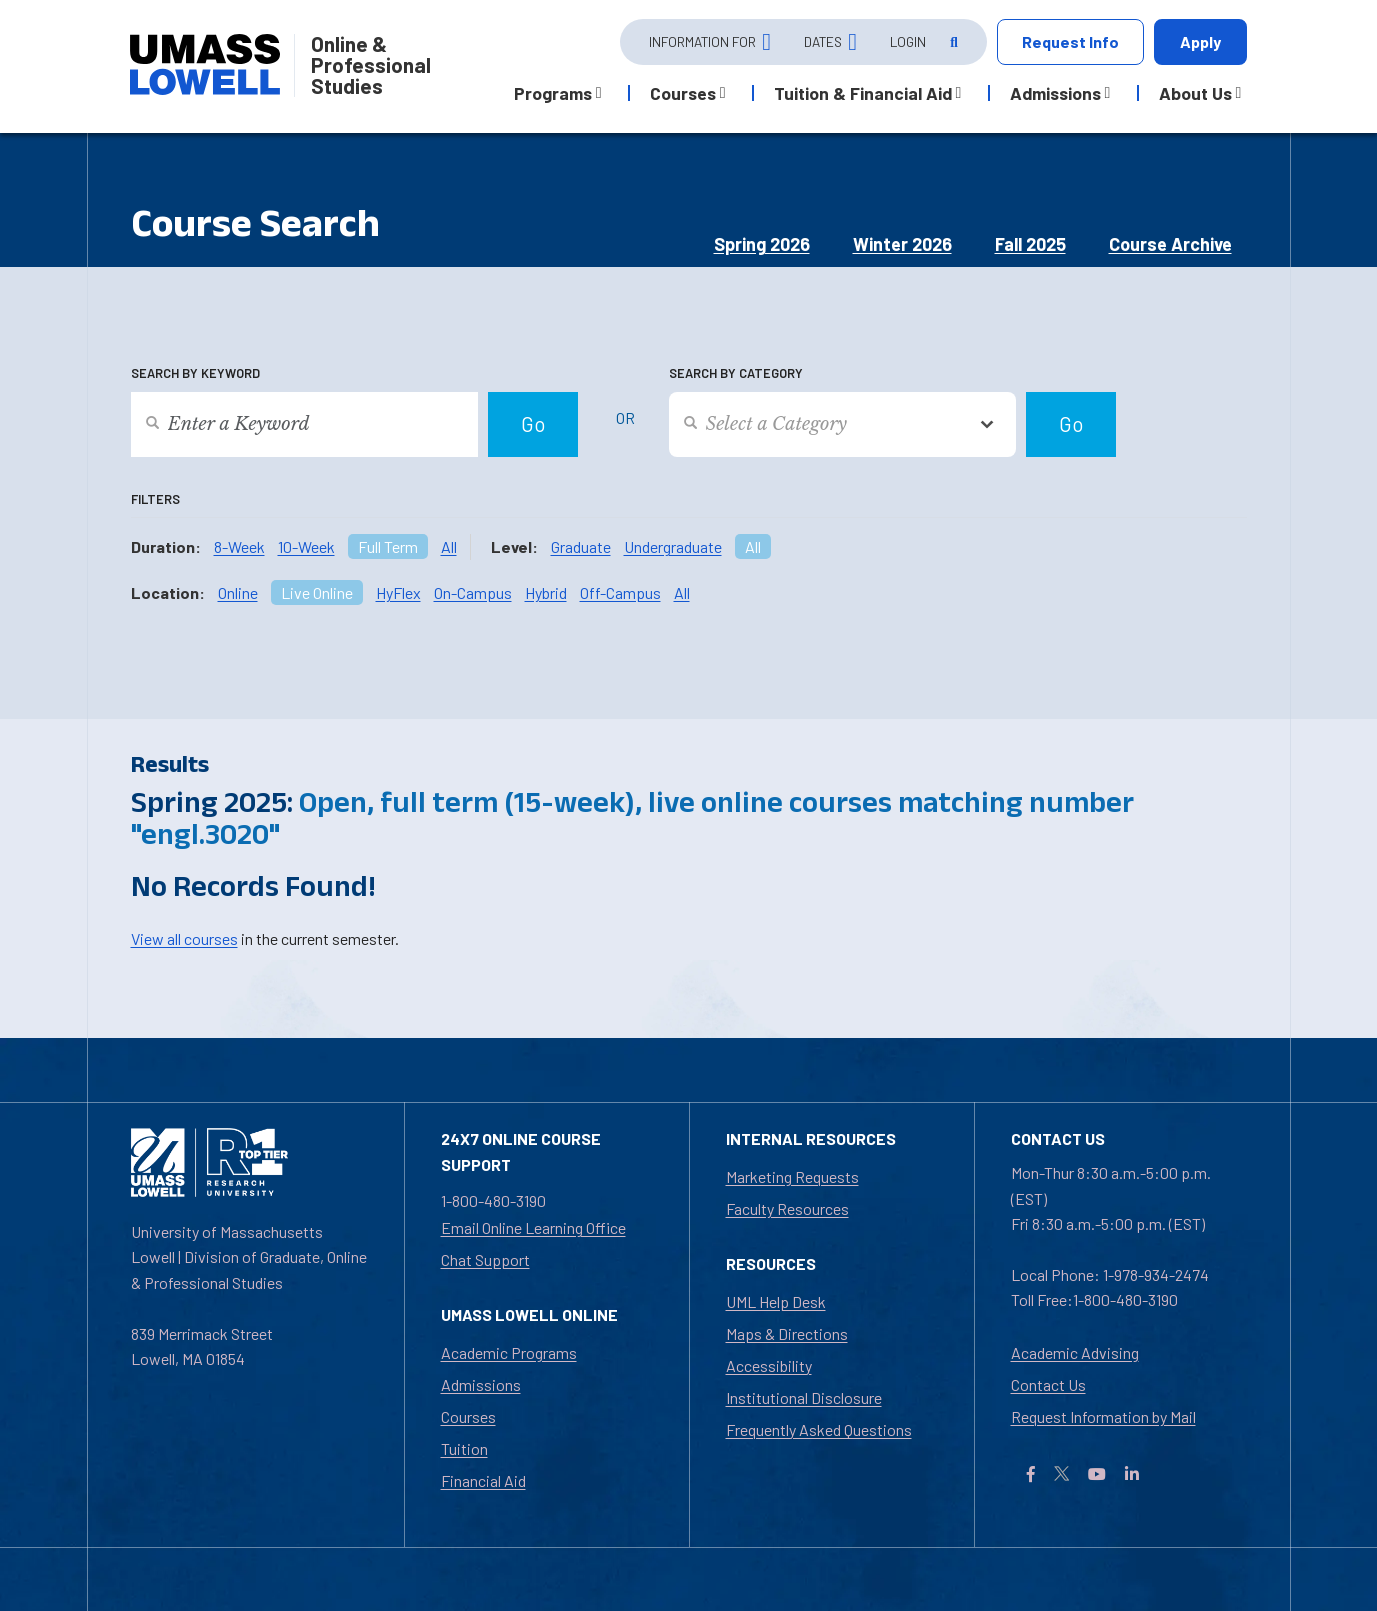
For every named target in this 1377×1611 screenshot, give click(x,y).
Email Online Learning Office (533, 1227)
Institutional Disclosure (804, 1397)
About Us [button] (1195, 93)
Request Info (1070, 41)
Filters (155, 499)
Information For (702, 41)
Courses (468, 1416)
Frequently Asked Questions (819, 1429)
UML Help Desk (776, 1301)
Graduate (581, 546)
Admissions (481, 1384)
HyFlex (398, 592)
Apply (1200, 41)
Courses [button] (683, 93)
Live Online (317, 592)
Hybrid (546, 592)
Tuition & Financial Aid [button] (863, 93)
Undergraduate (673, 546)
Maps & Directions (787, 1333)
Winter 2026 (902, 244)
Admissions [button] (1055, 93)
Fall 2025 (1030, 244)
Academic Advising (1075, 1352)
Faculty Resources (787, 1208)
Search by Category (736, 373)
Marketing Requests (792, 1176)
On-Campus (473, 592)
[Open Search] (952, 42)
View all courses (184, 938)
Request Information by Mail (1103, 1416)
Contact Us (1048, 1384)
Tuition (464, 1448)
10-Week (306, 546)
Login (908, 41)
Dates (823, 41)
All (449, 546)
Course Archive (1170, 244)
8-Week (239, 546)
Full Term (388, 546)
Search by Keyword (195, 373)
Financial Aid (483, 1480)
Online (238, 592)
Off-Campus (620, 592)
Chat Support (485, 1259)
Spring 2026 (762, 244)
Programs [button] (553, 93)
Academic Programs (509, 1352)
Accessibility (769, 1365)
